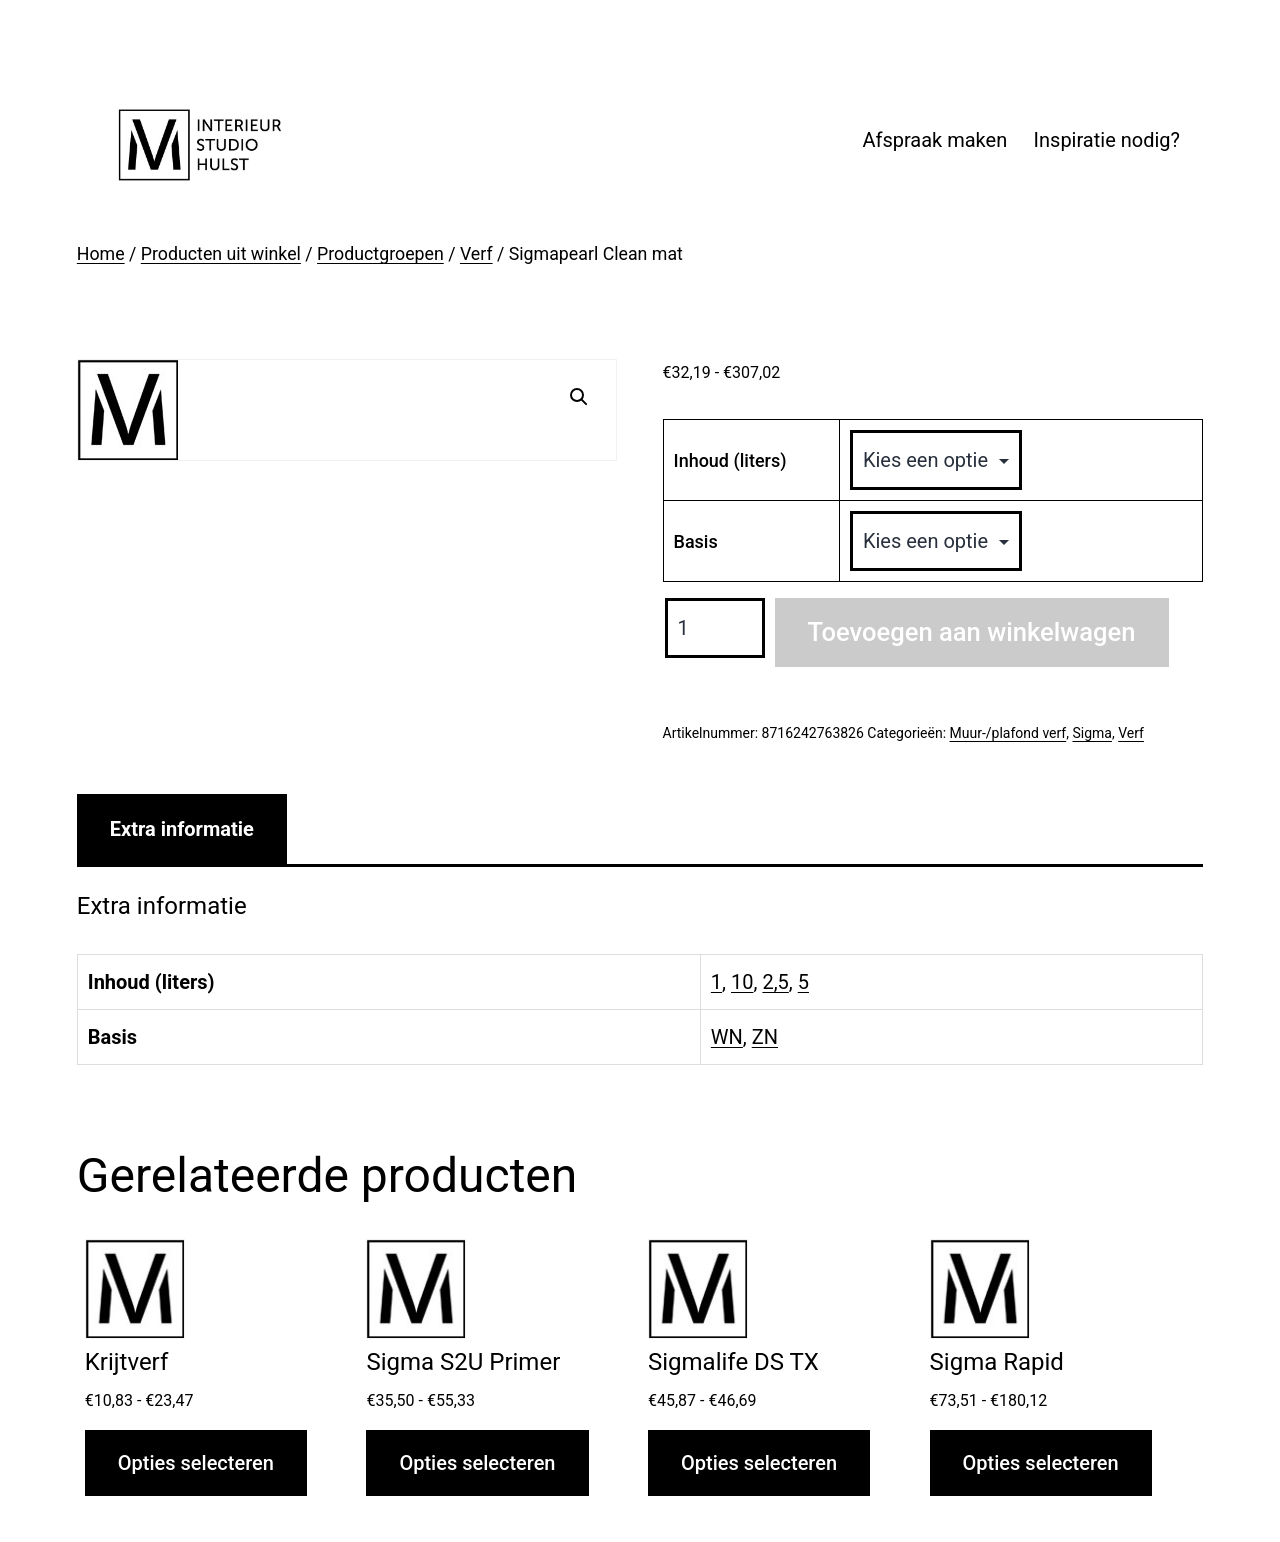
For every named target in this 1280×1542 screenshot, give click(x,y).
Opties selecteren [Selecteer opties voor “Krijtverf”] (196, 1463)
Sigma (1091, 733)
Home (101, 254)
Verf (476, 254)
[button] (579, 397)
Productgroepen (380, 254)
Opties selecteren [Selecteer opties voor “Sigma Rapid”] (1041, 1463)
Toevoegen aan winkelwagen (972, 632)
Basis (696, 541)
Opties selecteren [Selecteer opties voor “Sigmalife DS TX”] (759, 1463)
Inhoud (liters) (730, 460)
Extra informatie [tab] (182, 829)
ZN (765, 1037)
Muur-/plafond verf (1008, 733)
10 (742, 982)
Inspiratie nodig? (1107, 140)
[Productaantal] (715, 628)
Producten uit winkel (221, 254)
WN (727, 1037)
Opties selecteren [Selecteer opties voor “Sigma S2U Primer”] (477, 1463)
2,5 (775, 982)
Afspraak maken (934, 140)
